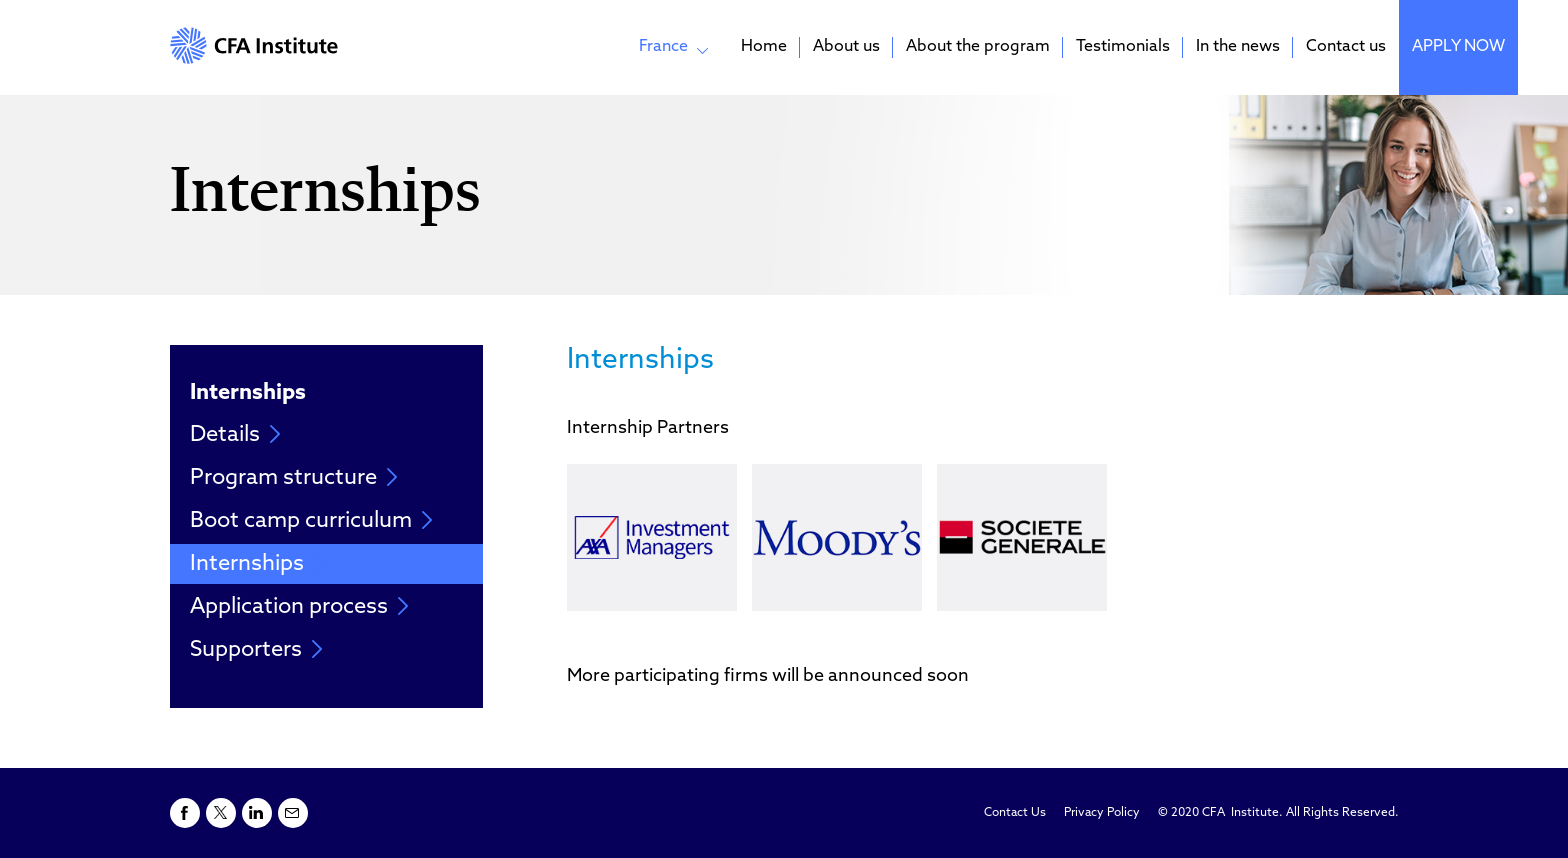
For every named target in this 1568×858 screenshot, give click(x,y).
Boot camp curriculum (311, 521)
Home (764, 47)
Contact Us (1015, 813)
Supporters (256, 650)
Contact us (1346, 47)
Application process (299, 607)
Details (235, 435)
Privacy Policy (1102, 813)
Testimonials (1123, 47)
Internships (257, 564)
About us (846, 47)
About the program (978, 47)
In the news (1238, 47)
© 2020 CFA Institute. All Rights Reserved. (1278, 813)
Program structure (294, 478)
